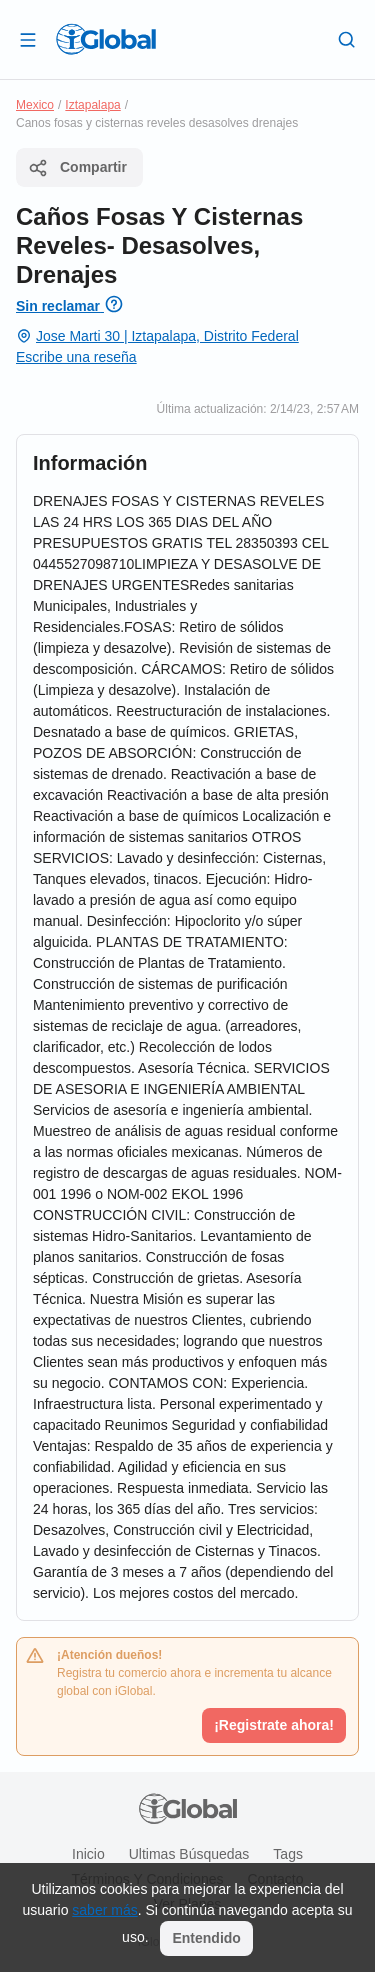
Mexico (35, 105)
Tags (288, 1854)
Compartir (77, 168)
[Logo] (106, 39)
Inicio (88, 1854)
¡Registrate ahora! (274, 1725)
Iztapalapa (92, 105)
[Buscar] (347, 39)
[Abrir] (28, 39)
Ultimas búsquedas (189, 1854)
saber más (104, 1910)
